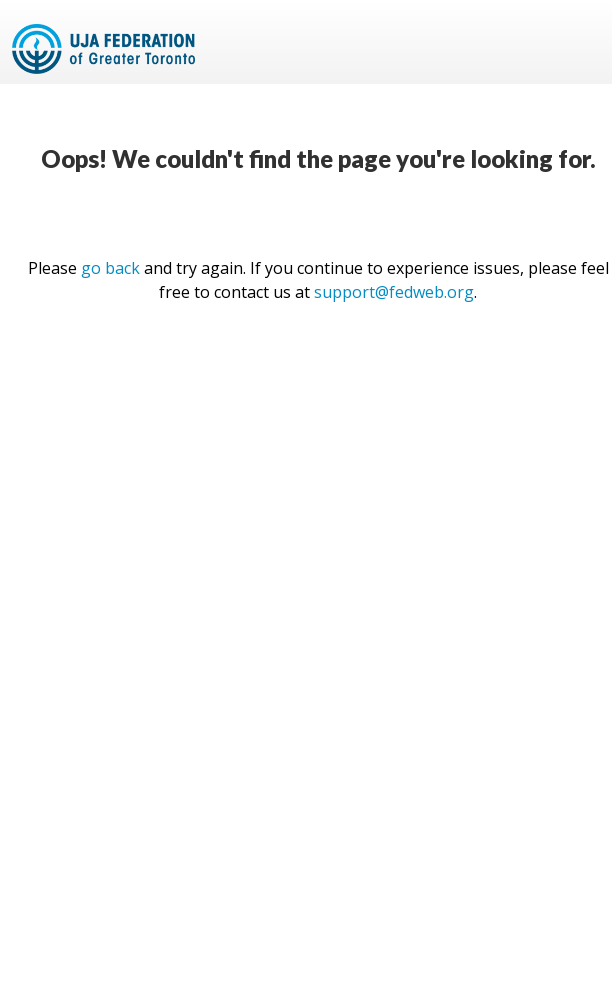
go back (110, 268)
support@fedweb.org (394, 292)
